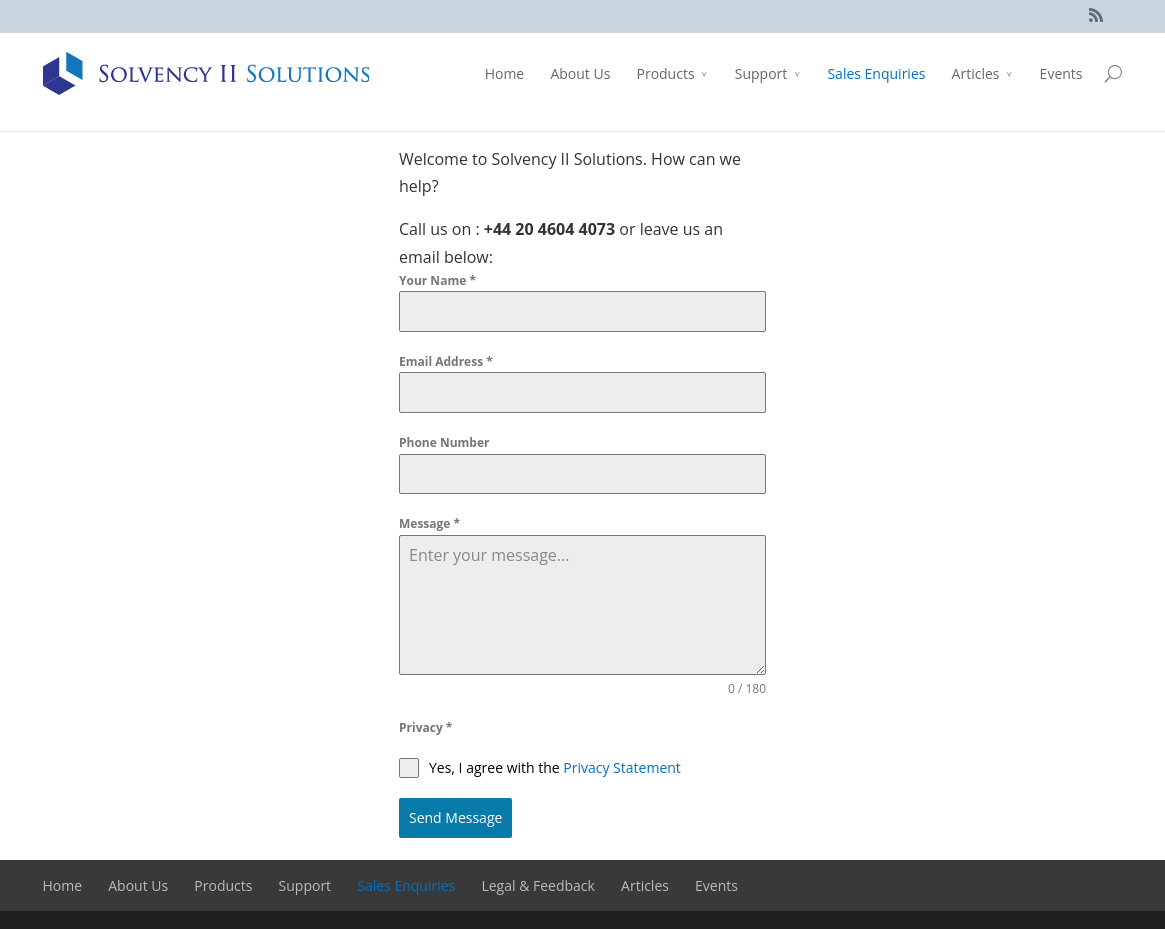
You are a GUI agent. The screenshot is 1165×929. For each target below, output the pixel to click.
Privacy (425, 727)
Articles (976, 73)
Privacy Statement (622, 767)
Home (505, 73)
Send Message (455, 817)
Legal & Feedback (537, 883)
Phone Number (444, 442)
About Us (580, 73)
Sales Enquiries (876, 73)
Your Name (437, 280)
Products (665, 73)
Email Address (446, 361)
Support (761, 73)
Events (1061, 73)
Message (429, 523)
